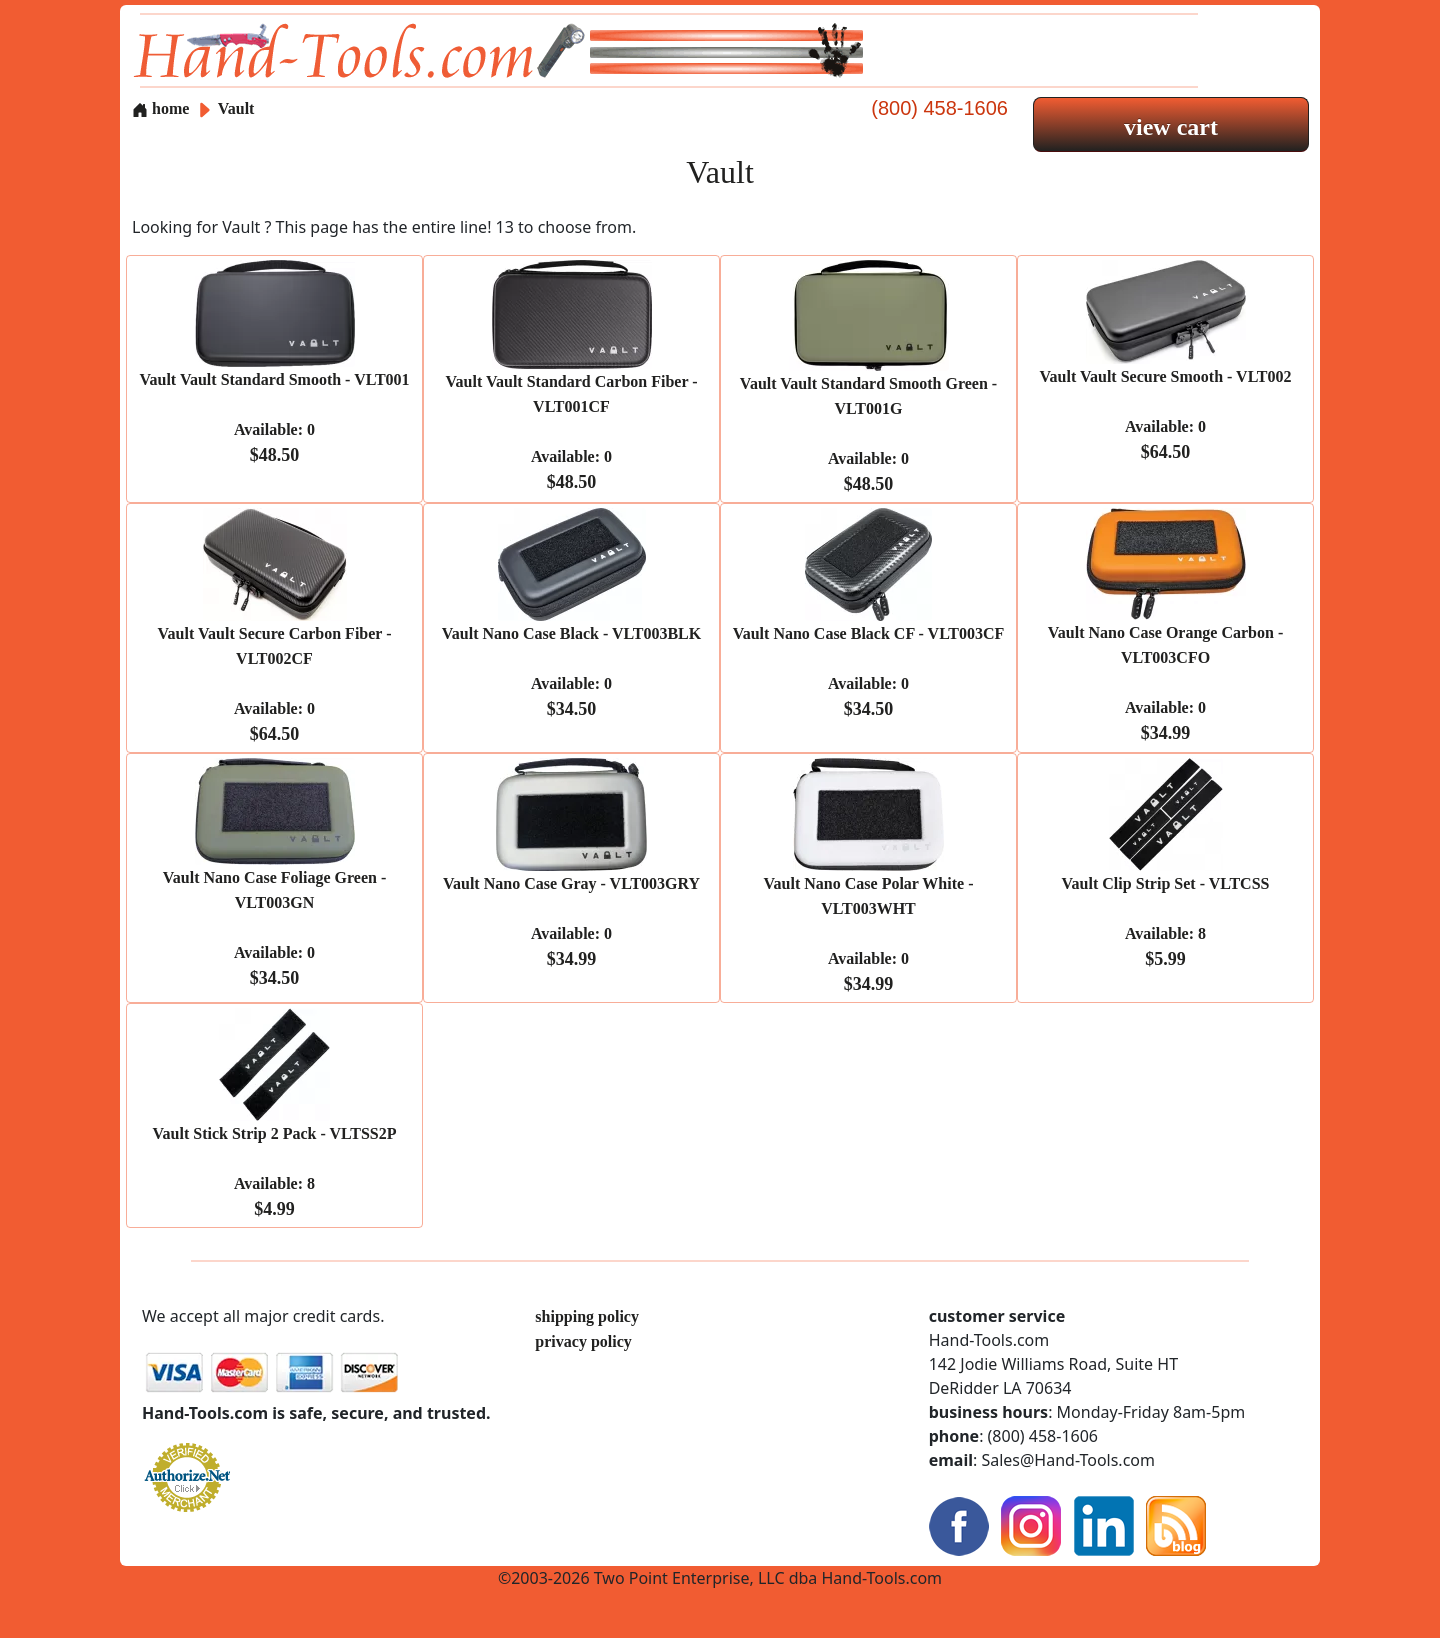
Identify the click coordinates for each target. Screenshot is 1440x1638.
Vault (236, 108)
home (160, 108)
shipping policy (587, 1316)
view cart (1171, 127)
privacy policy (583, 1341)
